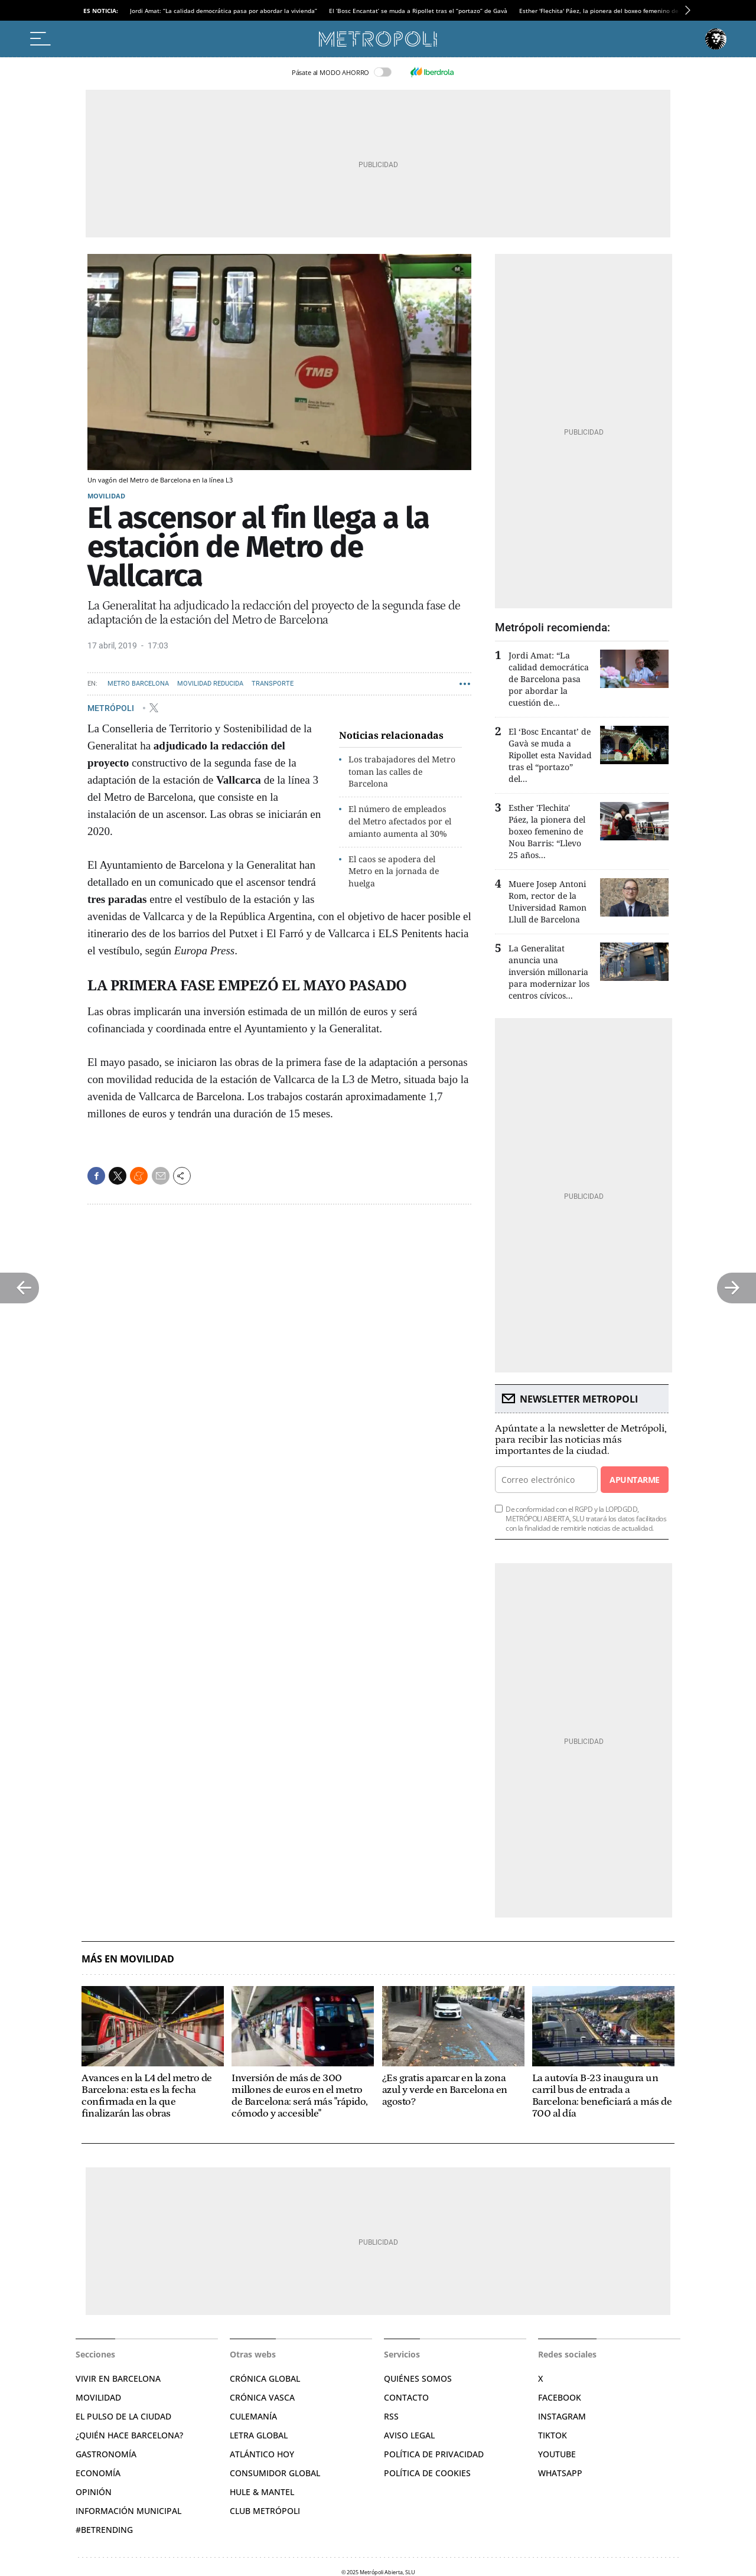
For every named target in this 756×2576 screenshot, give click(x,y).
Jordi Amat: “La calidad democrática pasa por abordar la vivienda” (223, 10)
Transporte (273, 683)
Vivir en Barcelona (118, 2378)
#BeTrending (104, 2529)
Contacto (406, 2397)
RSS (391, 2416)
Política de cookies (427, 2473)
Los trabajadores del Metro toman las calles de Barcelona (401, 772)
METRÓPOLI (111, 707)
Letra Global (259, 2435)
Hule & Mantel (262, 2491)
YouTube (557, 2454)
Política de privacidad (434, 2454)
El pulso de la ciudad (123, 2416)
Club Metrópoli (265, 2510)
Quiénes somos (418, 2378)
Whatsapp (560, 2473)
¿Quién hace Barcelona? (129, 2435)
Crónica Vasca (262, 2397)
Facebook (559, 2397)
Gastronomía (106, 2454)
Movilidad (106, 495)
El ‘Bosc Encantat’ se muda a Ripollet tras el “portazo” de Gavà (418, 10)
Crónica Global (265, 2378)
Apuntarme (634, 1479)
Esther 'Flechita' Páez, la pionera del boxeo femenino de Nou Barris (615, 10)
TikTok (552, 2435)
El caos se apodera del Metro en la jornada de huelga (393, 871)
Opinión (94, 2491)
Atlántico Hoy (262, 2454)
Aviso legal (409, 2435)
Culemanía (253, 2416)
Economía (98, 2473)
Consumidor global (275, 2473)
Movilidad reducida (210, 683)
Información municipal (128, 2510)
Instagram (562, 2416)
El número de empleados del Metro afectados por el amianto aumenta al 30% (399, 821)
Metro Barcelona (138, 683)
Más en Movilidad (128, 1959)
